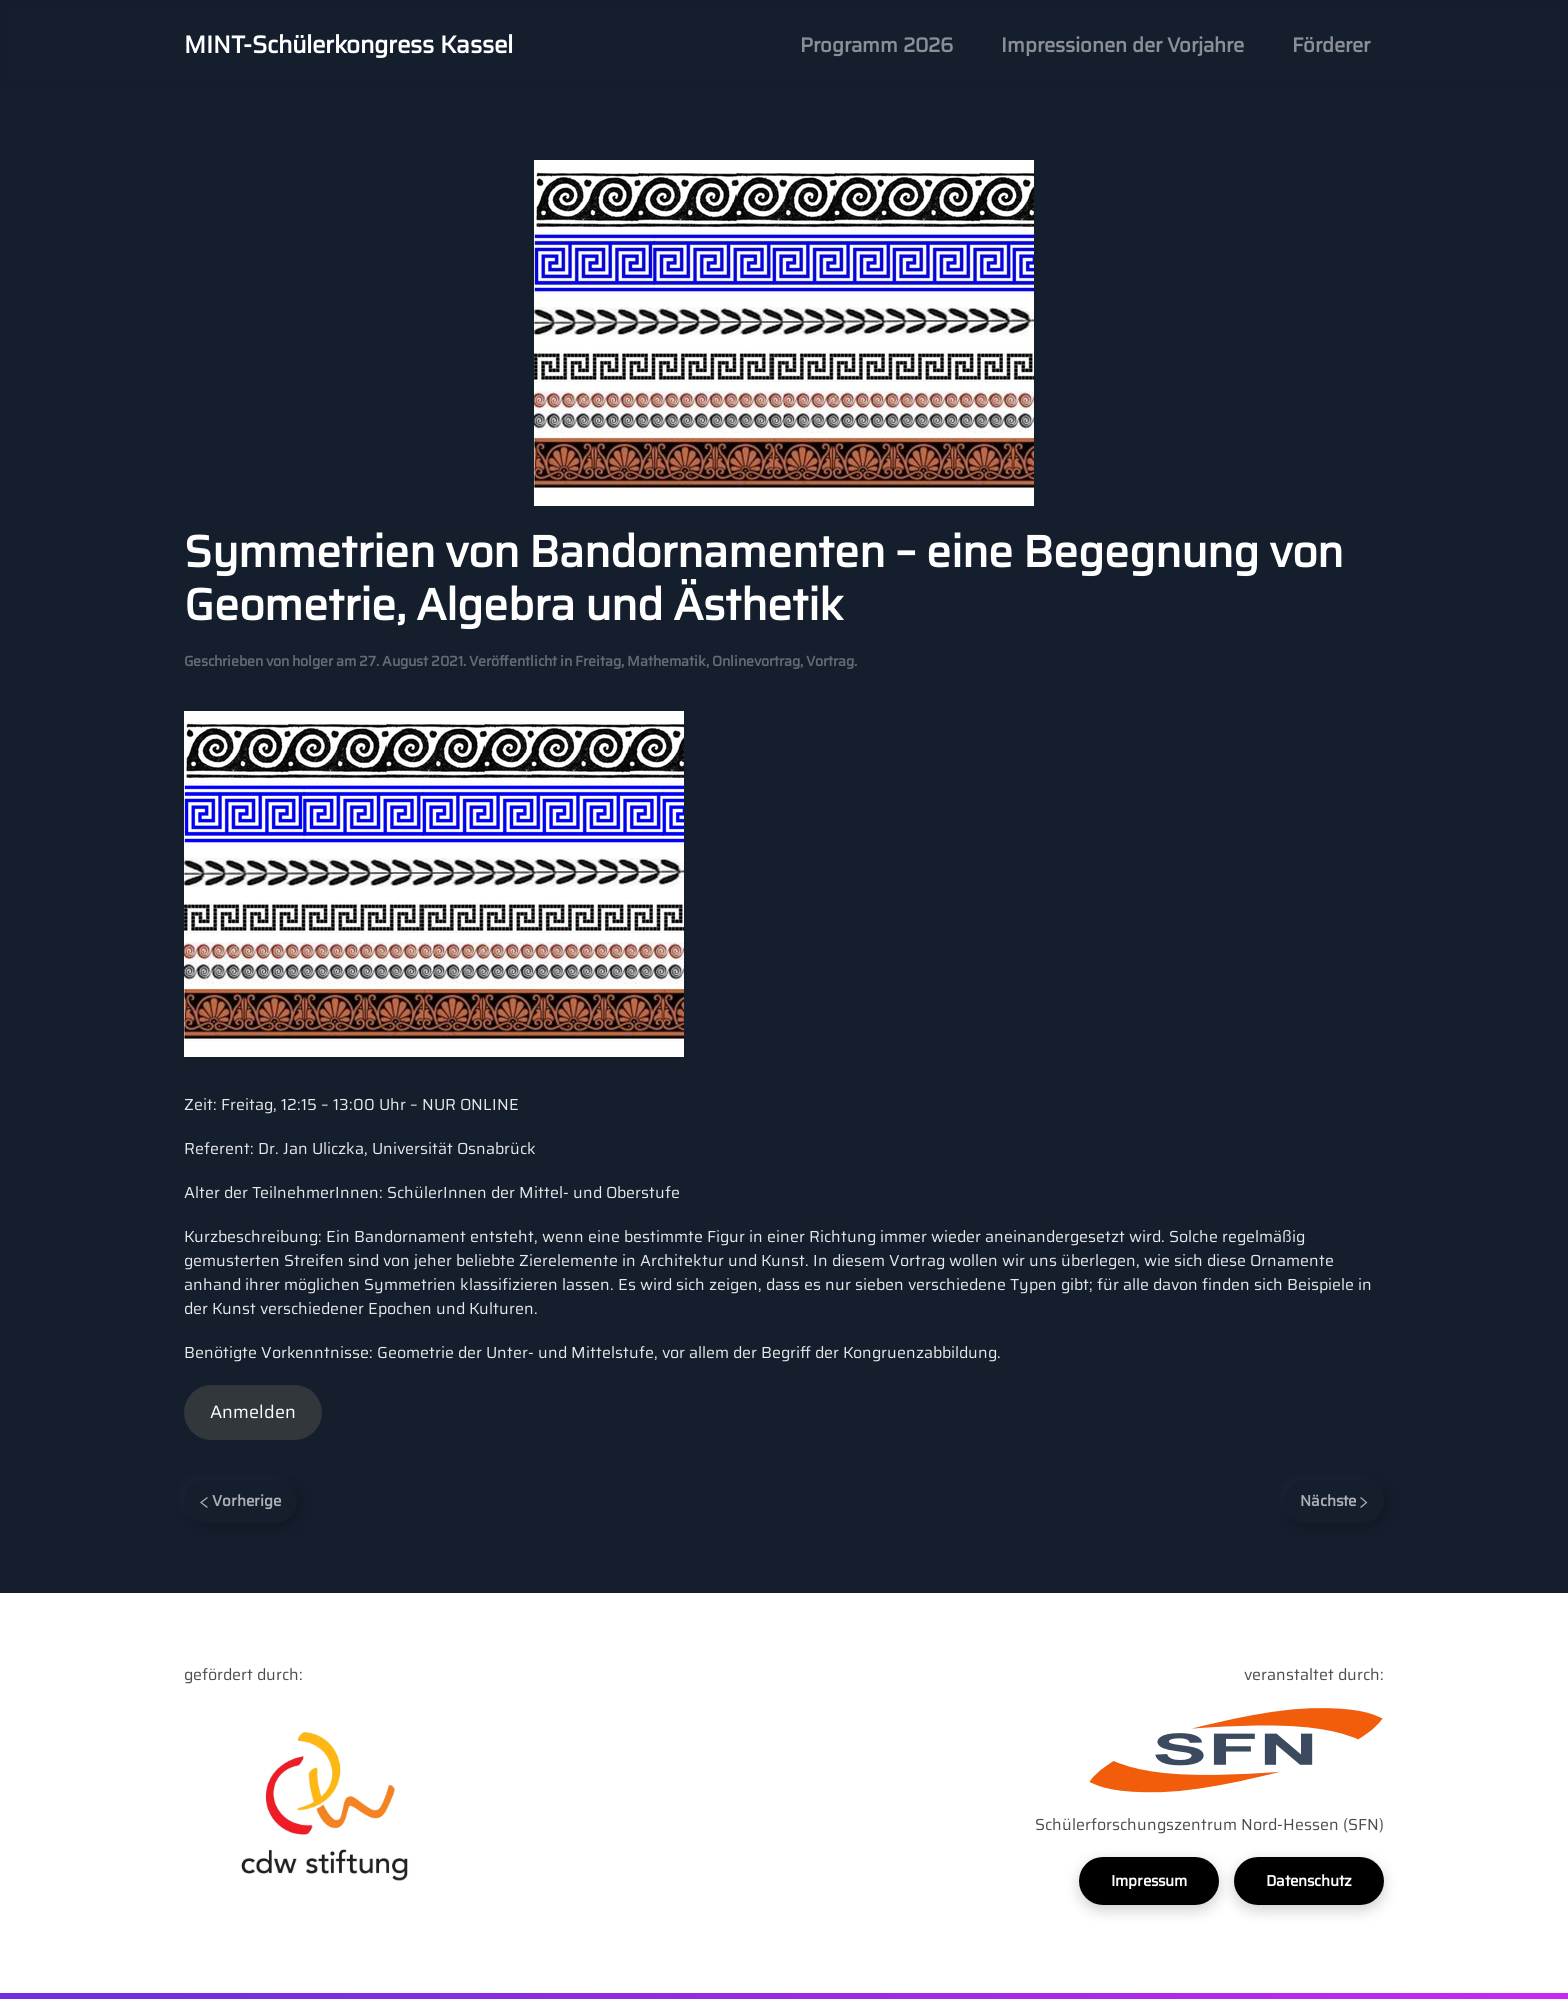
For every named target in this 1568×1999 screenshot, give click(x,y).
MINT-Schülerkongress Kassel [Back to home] (348, 45)
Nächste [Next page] (1334, 1501)
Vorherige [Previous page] (240, 1501)
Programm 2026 (876, 45)
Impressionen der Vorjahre (1122, 45)
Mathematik (666, 661)
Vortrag (830, 661)
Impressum (1149, 1881)
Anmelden (253, 1412)
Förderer (1331, 45)
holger (312, 661)
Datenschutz (1309, 1881)
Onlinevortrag (756, 661)
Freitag (598, 661)
